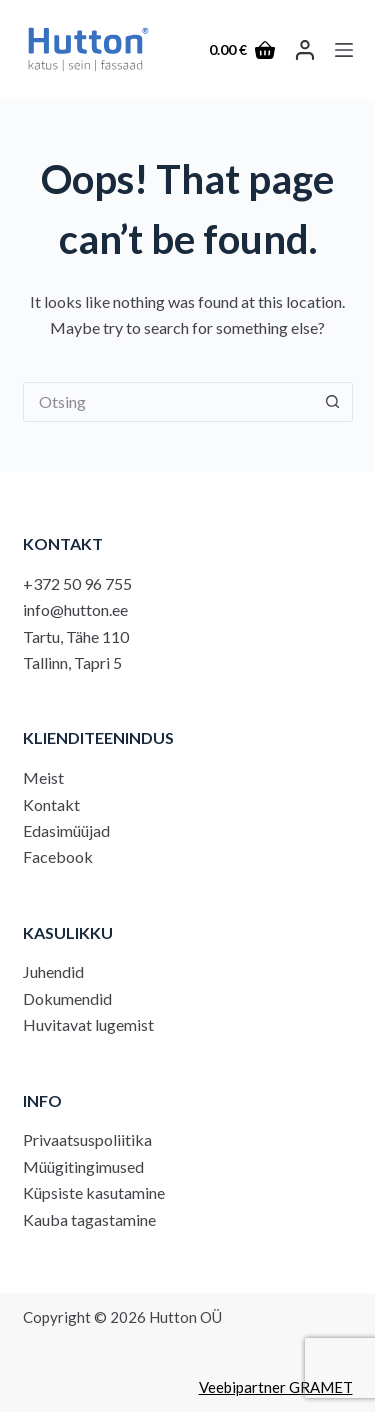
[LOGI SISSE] (305, 50)
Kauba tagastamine (89, 1219)
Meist (43, 777)
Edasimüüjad (66, 830)
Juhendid (53, 971)
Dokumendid (67, 998)
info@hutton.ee (75, 609)
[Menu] (344, 50)
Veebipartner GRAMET (276, 1387)
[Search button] (333, 402)
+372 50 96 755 (77, 583)
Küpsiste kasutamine (94, 1192)
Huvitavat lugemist (88, 1024)
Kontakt (51, 804)
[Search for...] (168, 402)
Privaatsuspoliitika (87, 1139)
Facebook (58, 856)
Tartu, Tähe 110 (76, 636)
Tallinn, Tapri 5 (72, 662)
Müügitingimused (83, 1166)
